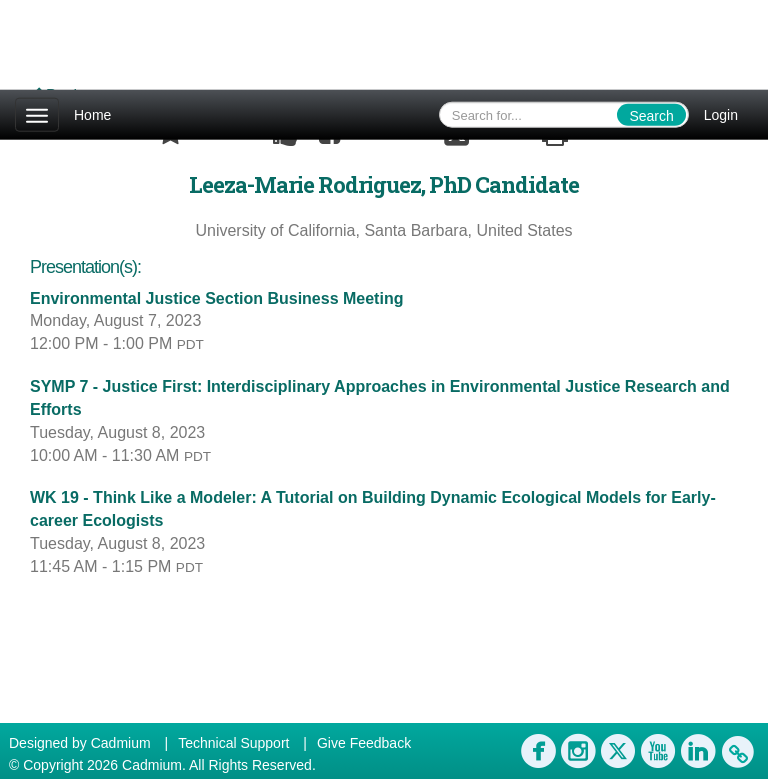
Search (651, 116)
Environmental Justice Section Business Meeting (216, 298)
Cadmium (121, 743)
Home (92, 115)
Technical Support (233, 743)
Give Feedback (364, 743)
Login (721, 115)
